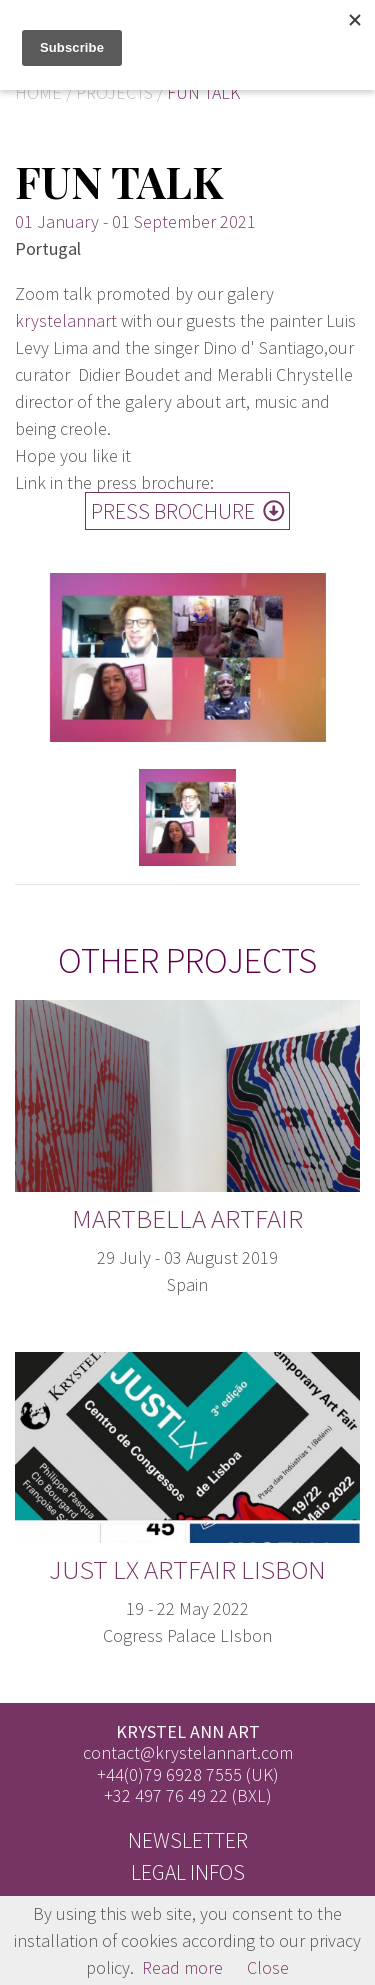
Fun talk (203, 92)
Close (268, 1967)
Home (38, 92)
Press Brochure (188, 511)
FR (355, 52)
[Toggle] (310, 35)
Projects (114, 92)
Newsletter (188, 1840)
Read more (182, 1967)
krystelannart (66, 320)
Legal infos (188, 1872)
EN (355, 17)
